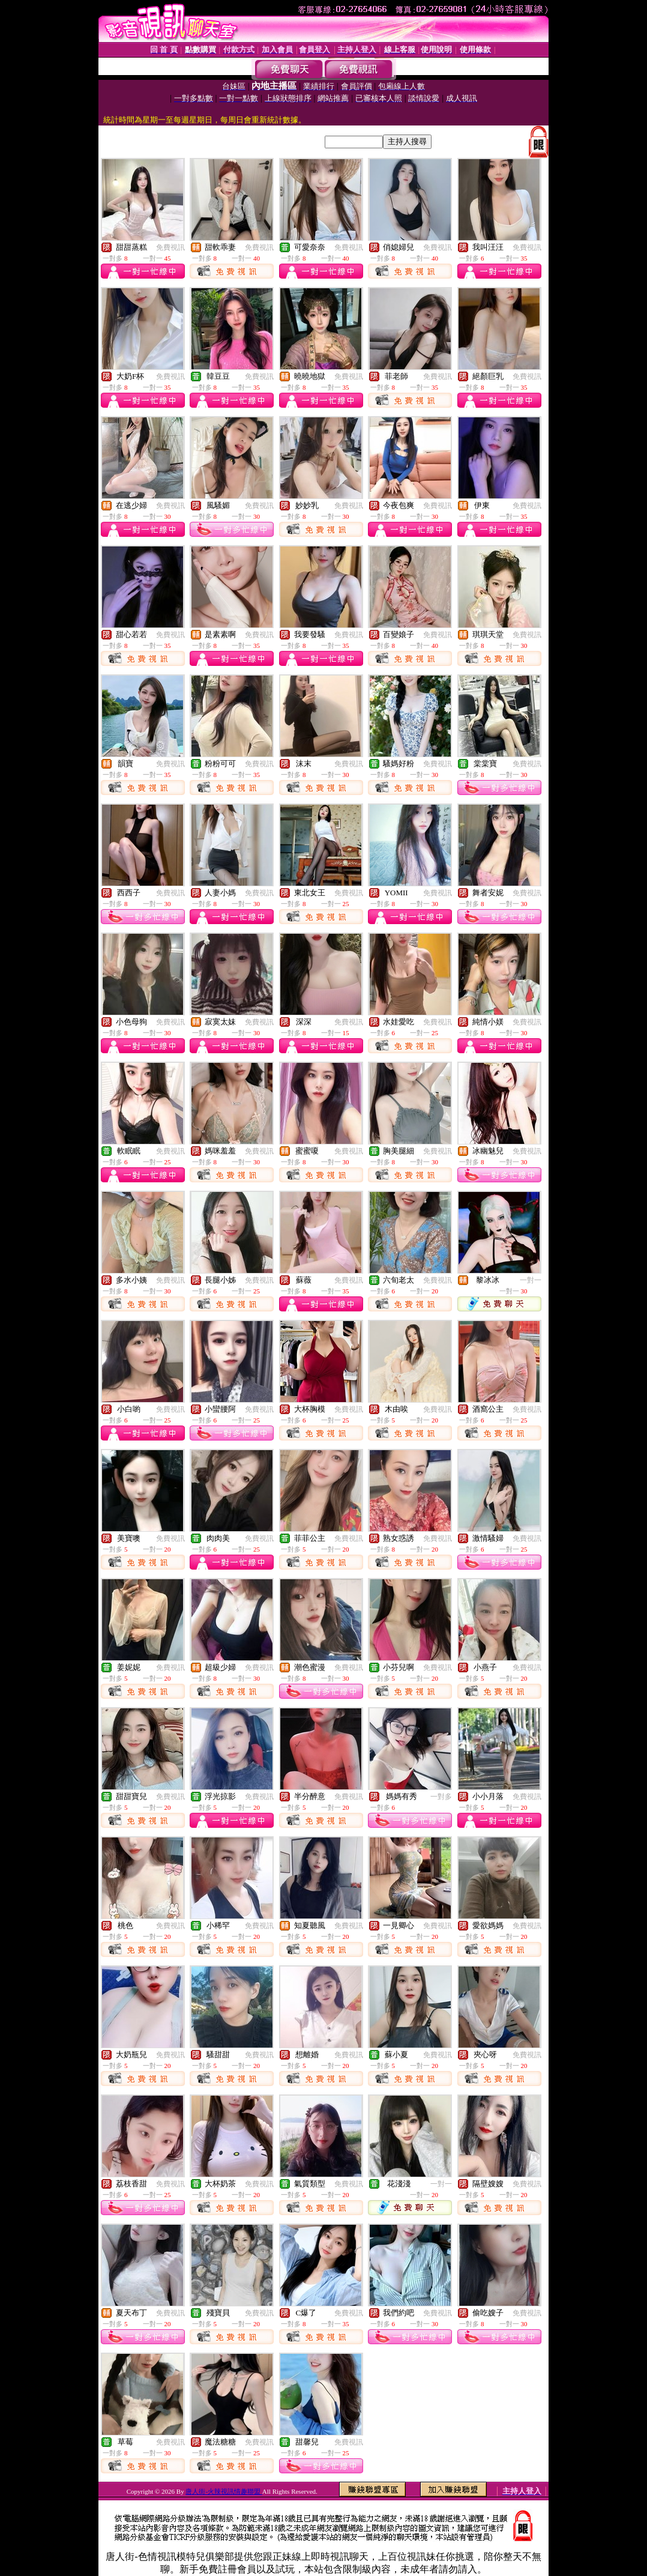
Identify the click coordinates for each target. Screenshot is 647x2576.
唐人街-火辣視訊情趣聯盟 (223, 2491)
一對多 (441, 1796)
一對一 (530, 1280)
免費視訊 (170, 247)
